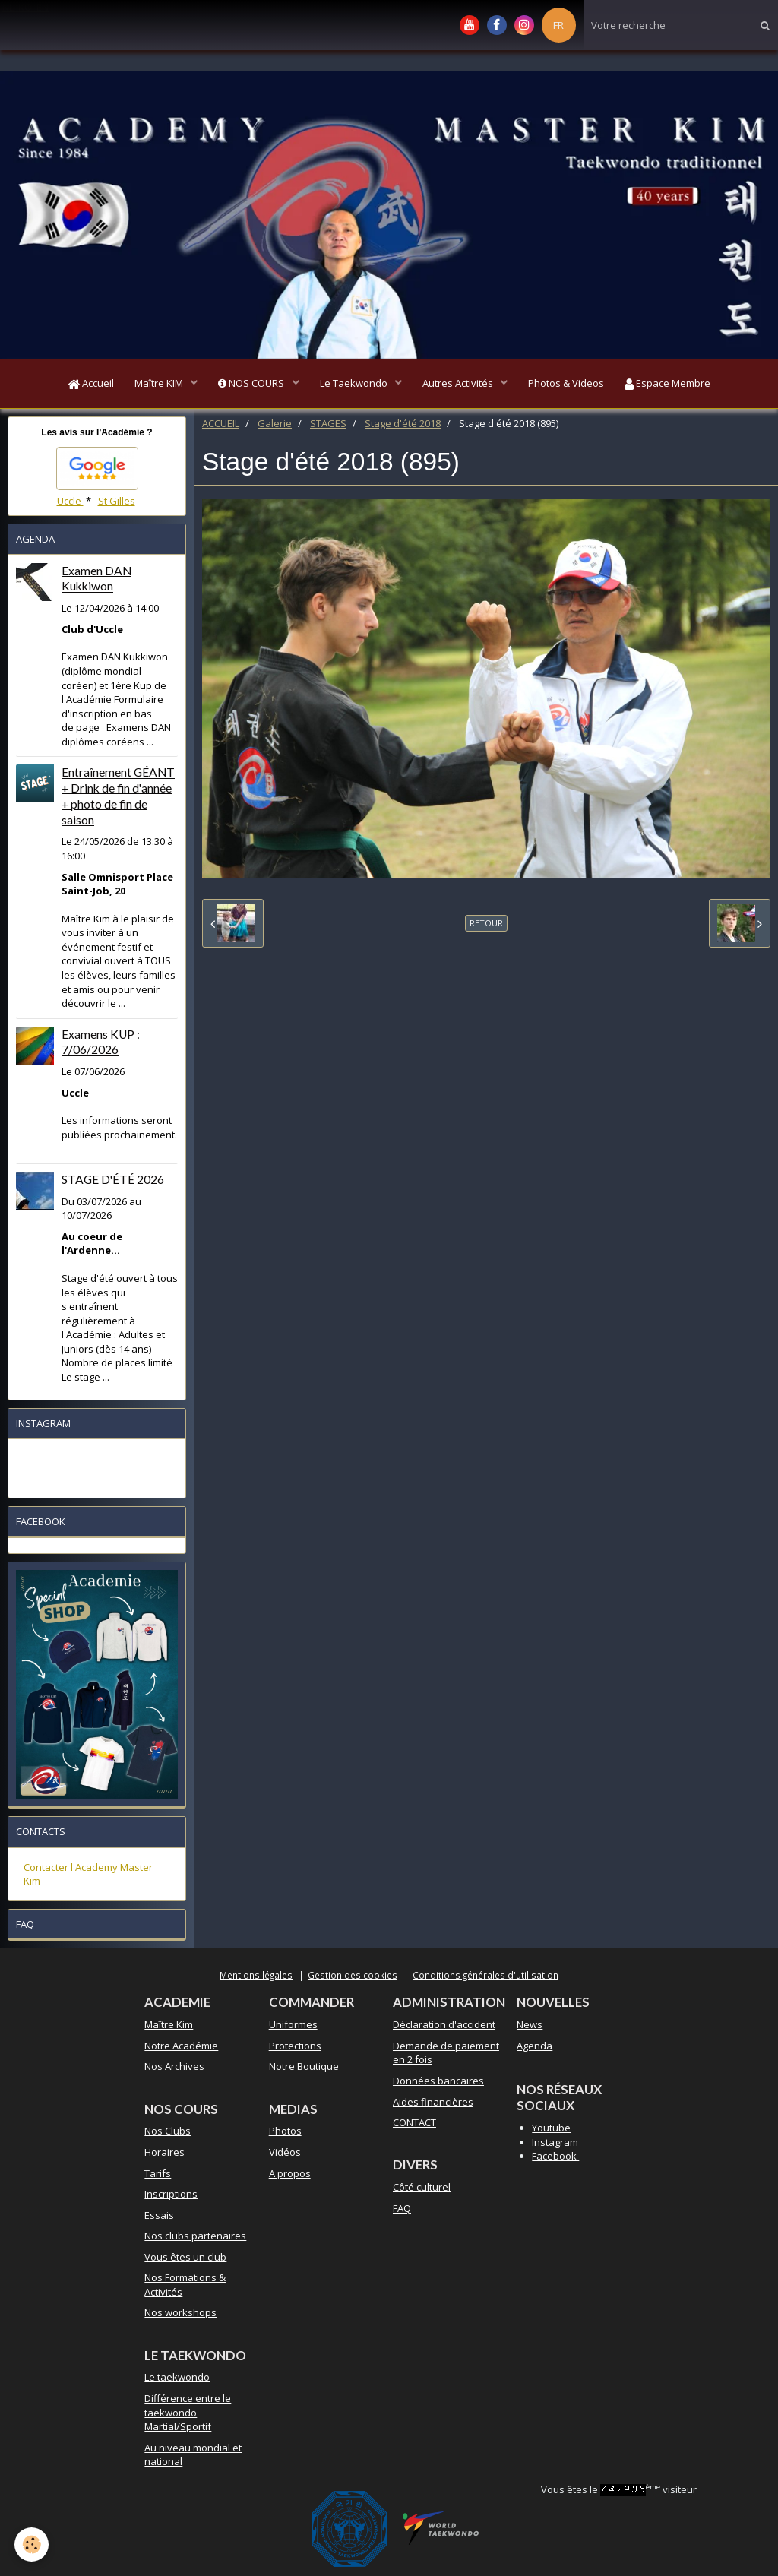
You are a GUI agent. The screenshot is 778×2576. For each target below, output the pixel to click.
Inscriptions (171, 2197)
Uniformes (293, 2027)
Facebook (555, 2159)
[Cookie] (32, 2544)
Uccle (70, 503)
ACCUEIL (220, 426)
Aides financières (433, 2104)
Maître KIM (155, 384)
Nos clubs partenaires (195, 2238)
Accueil (84, 384)
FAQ (402, 2210)
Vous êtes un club (185, 2259)
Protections (295, 2048)
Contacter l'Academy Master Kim (88, 1876)
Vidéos (285, 2155)
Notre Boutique (304, 2069)
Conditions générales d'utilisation (485, 1977)
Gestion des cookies (352, 1977)
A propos (290, 2175)
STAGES (328, 426)
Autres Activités (461, 384)
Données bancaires (438, 2083)
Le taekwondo (177, 2380)
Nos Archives (174, 2069)
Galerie (275, 426)
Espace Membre (675, 384)
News (529, 2027)
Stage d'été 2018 (403, 426)
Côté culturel (422, 2190)
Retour (486, 926)
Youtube (551, 2131)
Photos (285, 2134)
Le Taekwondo (355, 384)
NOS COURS (250, 384)
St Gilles (116, 503)
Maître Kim (168, 2027)
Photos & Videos (571, 384)
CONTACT (414, 2125)
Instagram (555, 2144)
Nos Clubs (167, 2134)
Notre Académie (181, 2048)
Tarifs (157, 2175)
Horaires (164, 2155)
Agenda (534, 2048)
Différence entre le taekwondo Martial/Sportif (187, 2415)
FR (558, 25)
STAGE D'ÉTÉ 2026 (113, 1182)
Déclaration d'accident (444, 2027)
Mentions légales (256, 1977)
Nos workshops (180, 2315)
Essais (159, 2217)
